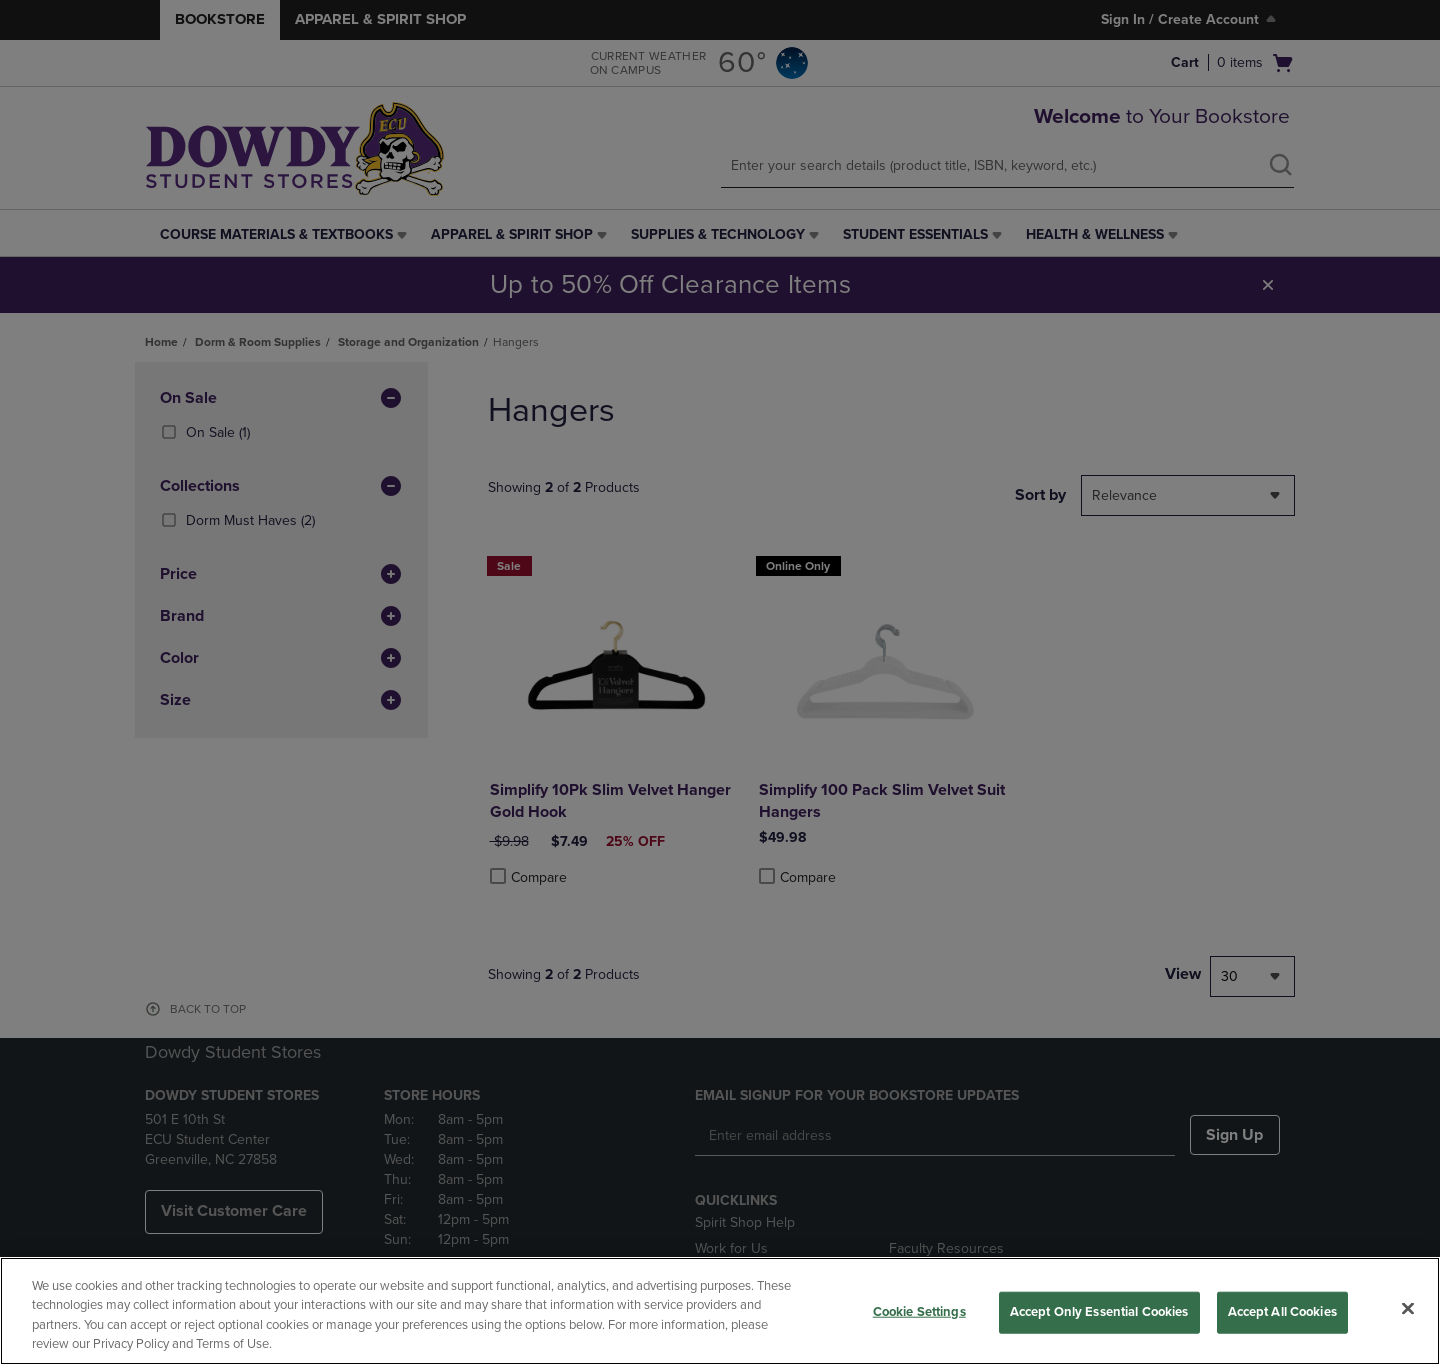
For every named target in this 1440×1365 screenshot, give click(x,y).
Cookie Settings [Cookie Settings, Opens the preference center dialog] (919, 1312)
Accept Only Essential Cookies (1099, 1312)
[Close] (1408, 1308)
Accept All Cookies (1282, 1312)
